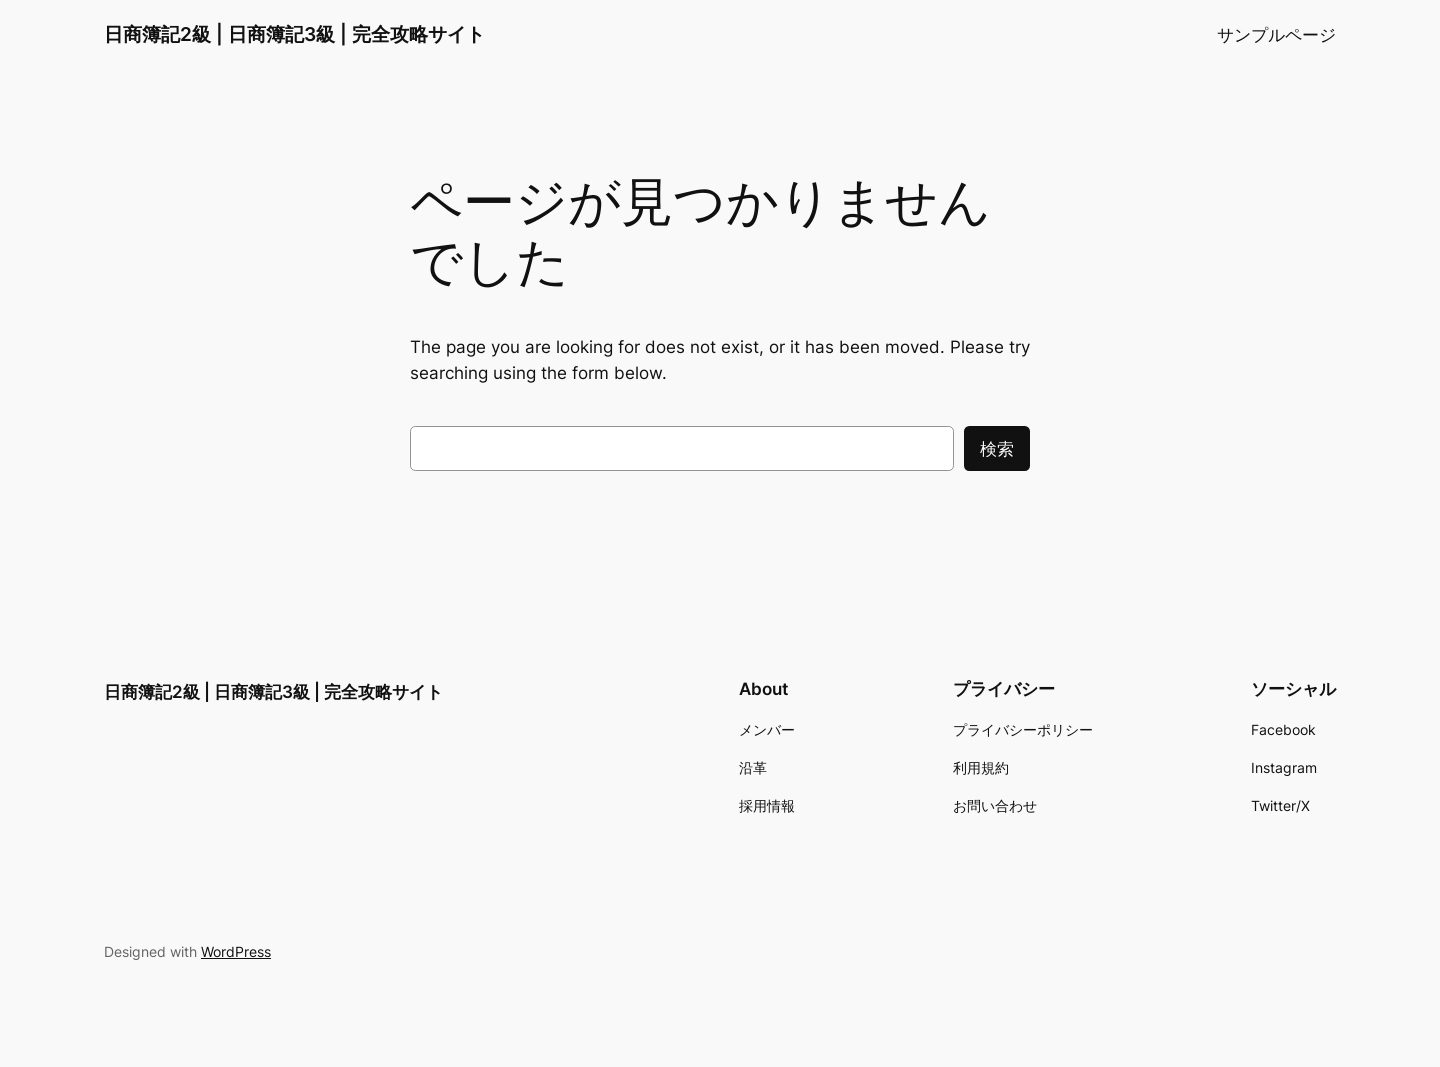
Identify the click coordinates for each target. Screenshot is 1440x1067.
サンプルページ (1276, 35)
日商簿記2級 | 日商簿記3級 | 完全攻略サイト (294, 34)
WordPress (236, 951)
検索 (997, 449)
